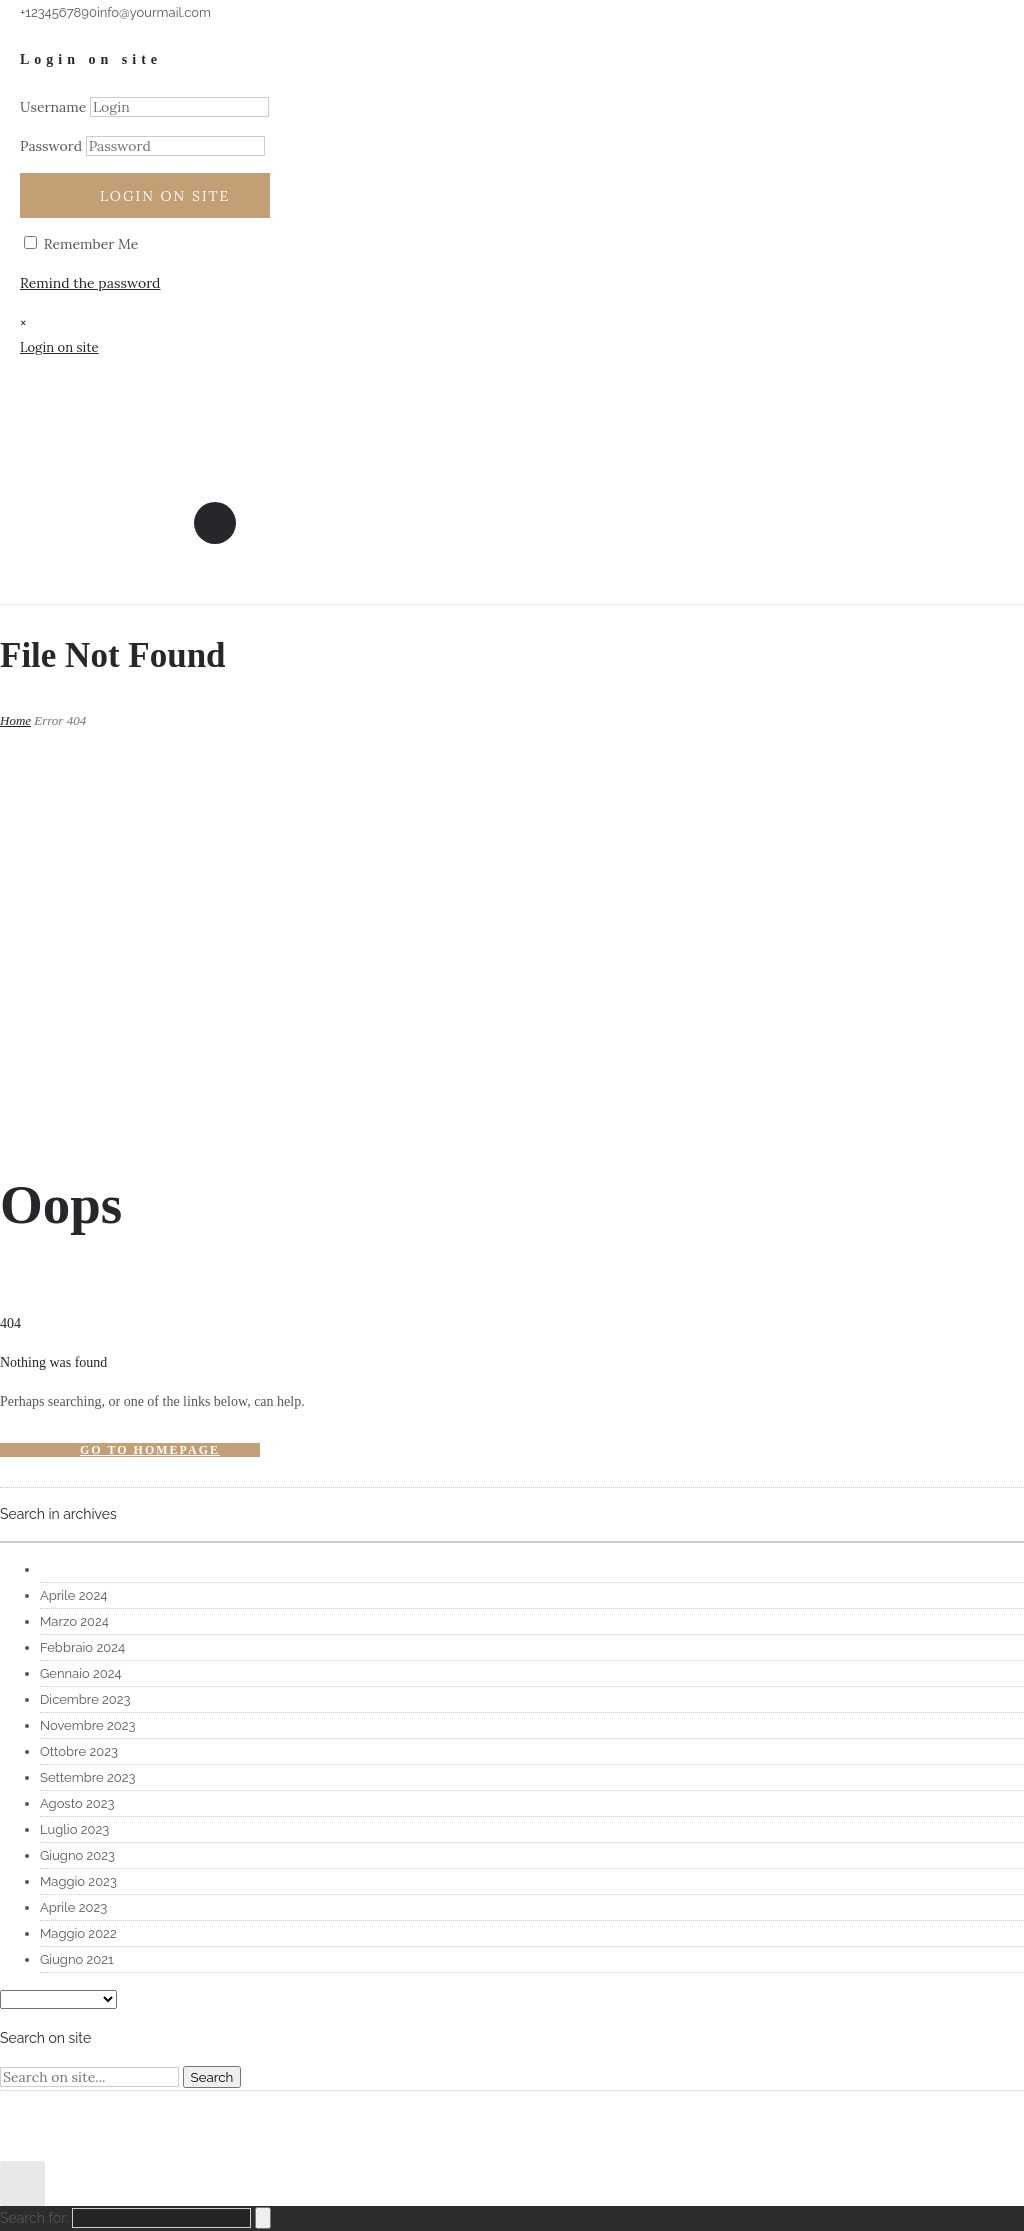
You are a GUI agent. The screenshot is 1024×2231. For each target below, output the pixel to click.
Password (51, 146)
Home (15, 720)
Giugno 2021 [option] (77, 1959)
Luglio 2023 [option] (74, 1829)
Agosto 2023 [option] (77, 1803)
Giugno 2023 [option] (77, 1855)
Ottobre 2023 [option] (79, 1751)
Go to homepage (150, 1450)
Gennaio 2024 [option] (81, 1673)
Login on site (165, 196)
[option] (532, 1570)
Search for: (34, 2218)
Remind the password (90, 283)
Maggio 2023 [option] (78, 1881)
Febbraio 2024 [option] (82, 1647)
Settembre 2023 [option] (87, 1777)
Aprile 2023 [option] (73, 1907)
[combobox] (512, 1542)
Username (53, 107)
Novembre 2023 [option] (87, 1725)
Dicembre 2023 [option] (85, 1699)
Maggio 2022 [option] (78, 1933)
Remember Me (81, 244)
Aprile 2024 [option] (73, 1595)
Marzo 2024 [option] (74, 1621)
